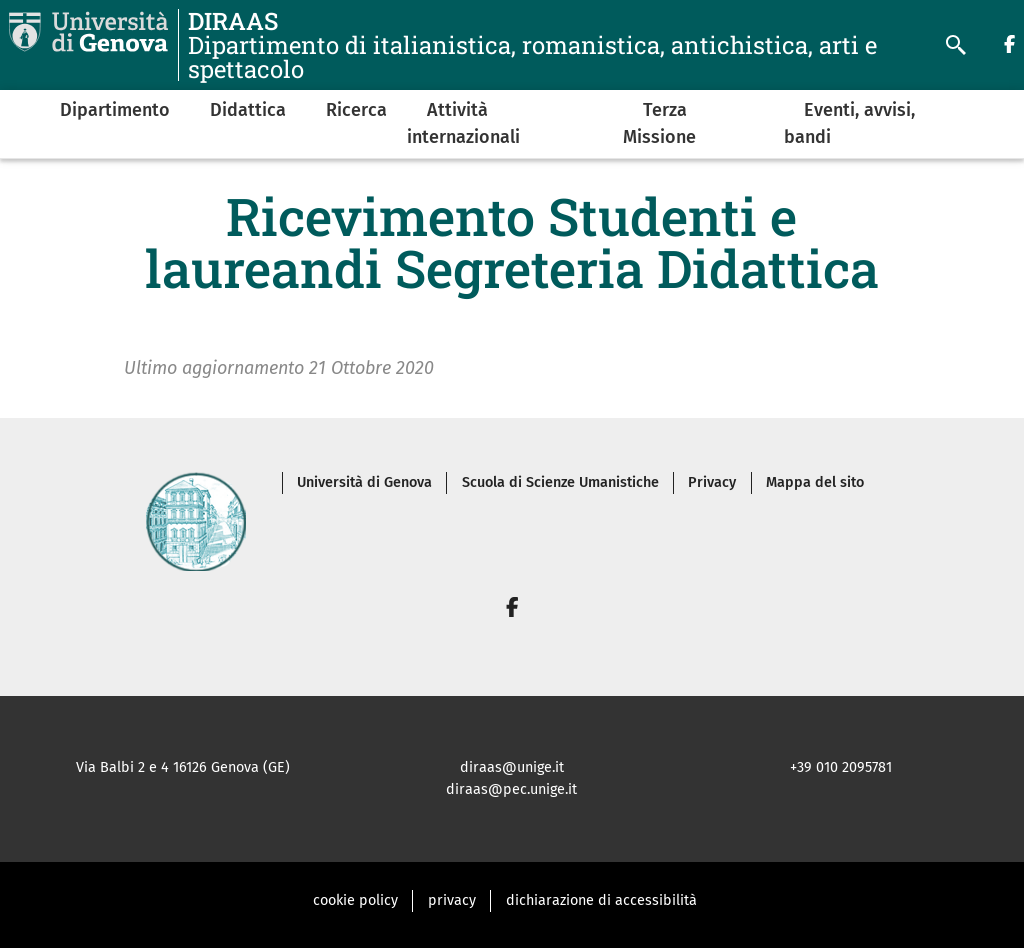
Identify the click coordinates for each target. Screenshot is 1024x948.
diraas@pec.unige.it (511, 789)
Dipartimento (115, 110)
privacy (452, 900)
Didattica (248, 110)
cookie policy (355, 900)
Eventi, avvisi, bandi (849, 123)
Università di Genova (364, 482)
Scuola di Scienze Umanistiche (560, 482)
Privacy (712, 482)
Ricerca (356, 110)
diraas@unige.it (512, 767)
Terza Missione (659, 123)
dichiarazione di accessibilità (601, 900)
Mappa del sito (815, 482)
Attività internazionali (463, 123)
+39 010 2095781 (841, 767)
